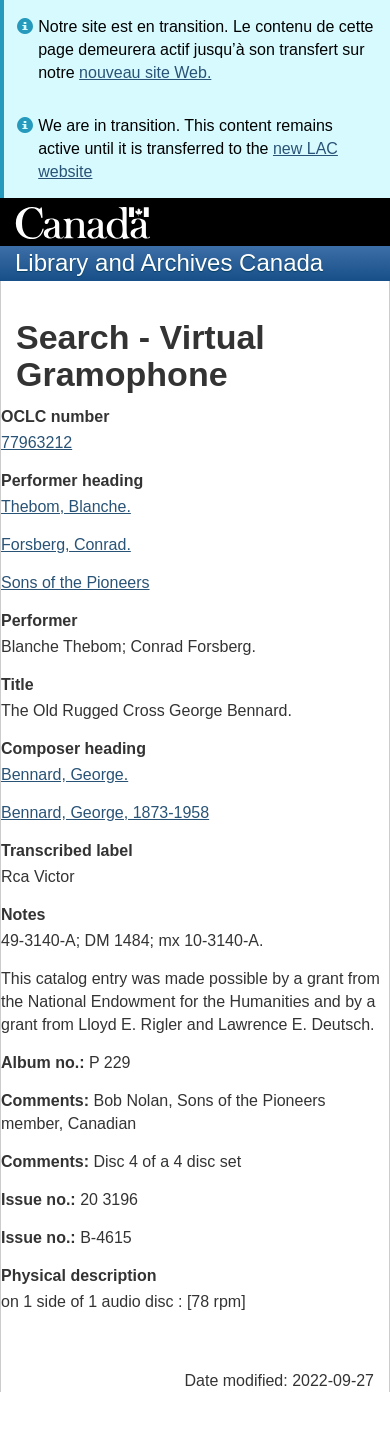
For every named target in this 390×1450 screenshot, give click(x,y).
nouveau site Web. (145, 72)
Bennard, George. (64, 774)
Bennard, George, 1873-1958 (105, 812)
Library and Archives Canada (169, 262)
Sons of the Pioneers (75, 582)
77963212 (36, 442)
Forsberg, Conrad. (66, 544)
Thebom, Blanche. (66, 506)
